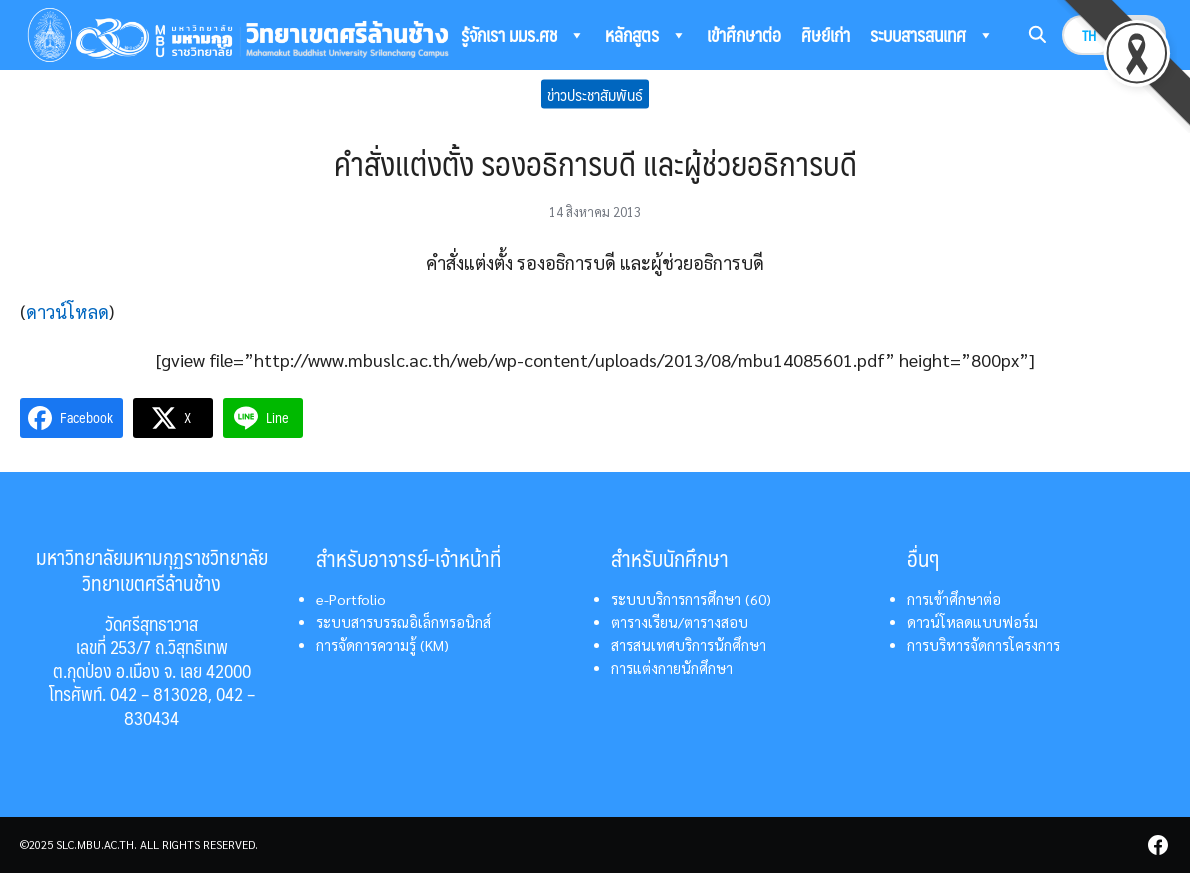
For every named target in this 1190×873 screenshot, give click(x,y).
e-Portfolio (351, 599)
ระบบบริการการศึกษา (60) (691, 599)
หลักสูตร (646, 35)
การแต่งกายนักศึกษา (672, 668)
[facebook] (1158, 845)
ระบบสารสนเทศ (932, 35)
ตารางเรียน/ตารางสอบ (679, 622)
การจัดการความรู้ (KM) (382, 645)
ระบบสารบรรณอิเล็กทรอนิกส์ (403, 622)
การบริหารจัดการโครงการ (983, 645)
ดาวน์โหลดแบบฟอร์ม (972, 622)
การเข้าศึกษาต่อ (954, 599)
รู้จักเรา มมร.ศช (523, 35)
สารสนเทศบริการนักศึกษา (688, 645)
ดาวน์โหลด (67, 311)
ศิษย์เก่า (825, 34)
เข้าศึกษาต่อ (744, 34)
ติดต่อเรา (489, 84)
